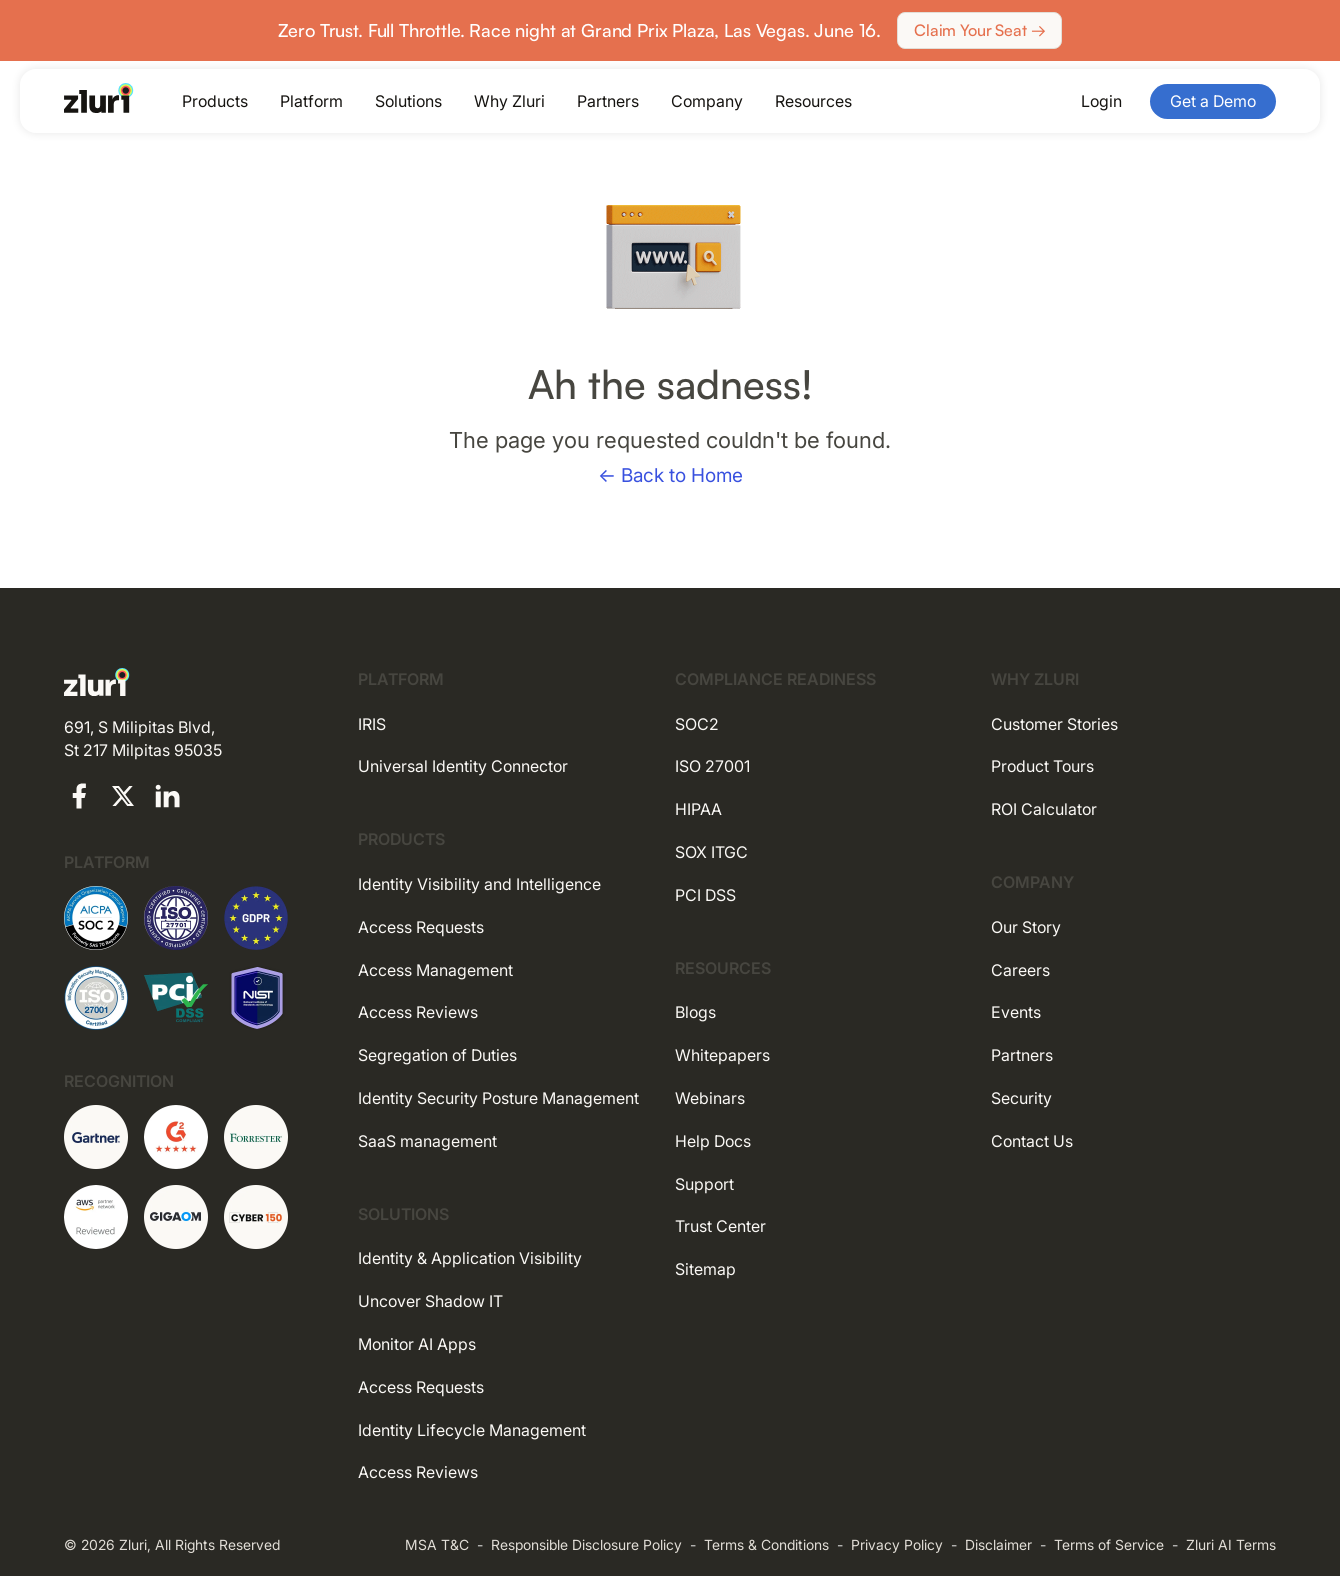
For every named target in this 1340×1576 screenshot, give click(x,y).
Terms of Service (1109, 1544)
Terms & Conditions (766, 1544)
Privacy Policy (897, 1544)
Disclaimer (998, 1544)
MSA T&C (437, 1544)
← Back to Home (670, 475)
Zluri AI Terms (1231, 1544)
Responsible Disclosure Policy (586, 1544)
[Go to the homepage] (99, 98)
